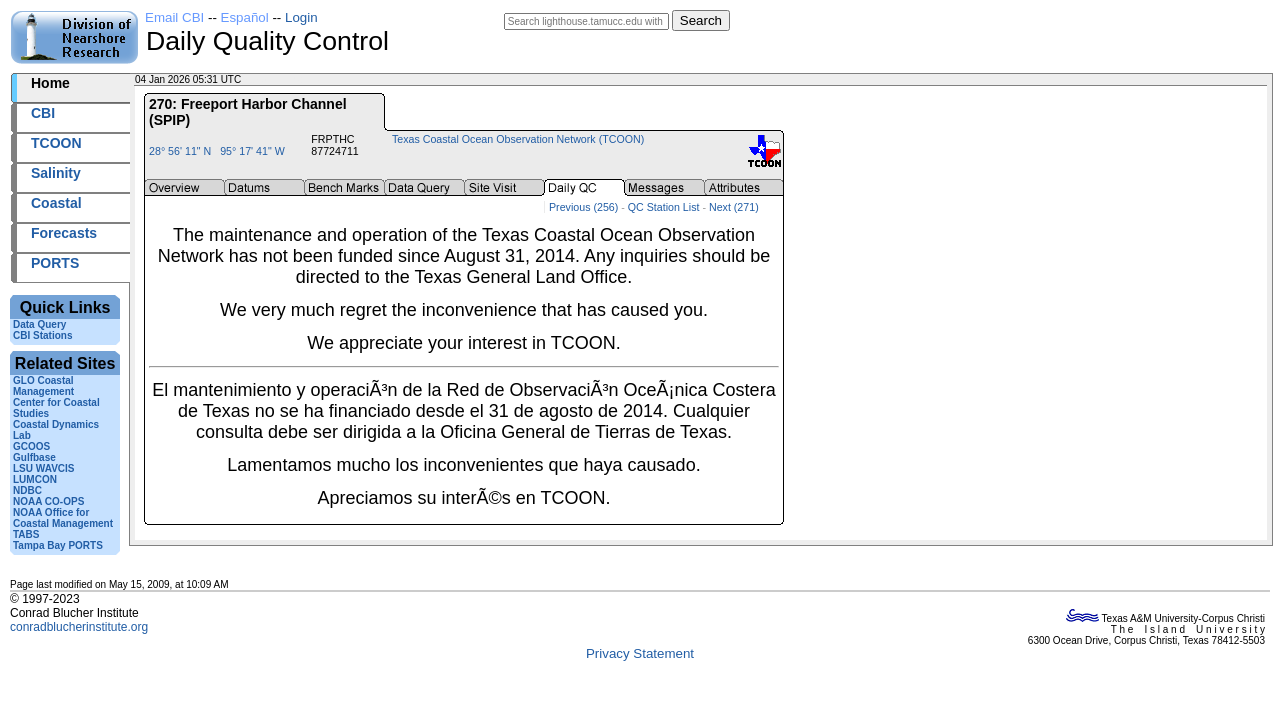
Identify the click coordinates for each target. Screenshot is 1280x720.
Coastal (56, 203)
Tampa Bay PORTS (58, 545)
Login (301, 17)
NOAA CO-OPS (48, 501)
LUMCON (35, 479)
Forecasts (64, 233)
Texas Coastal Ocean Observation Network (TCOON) (518, 139)
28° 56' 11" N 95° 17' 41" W (217, 151)
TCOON (56, 143)
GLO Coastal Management (43, 386)
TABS (26, 534)
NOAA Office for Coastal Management (63, 518)
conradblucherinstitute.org (79, 627)
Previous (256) (583, 207)
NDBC (27, 490)
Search (701, 20)
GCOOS (31, 446)
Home (50, 83)
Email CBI (174, 17)
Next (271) (734, 207)
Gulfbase (34, 457)
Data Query (39, 324)
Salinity (56, 173)
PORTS (55, 263)
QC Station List (664, 207)
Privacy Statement (640, 653)
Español (245, 17)
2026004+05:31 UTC (290, 79)
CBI (43, 113)
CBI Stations (42, 335)
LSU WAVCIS (43, 468)
